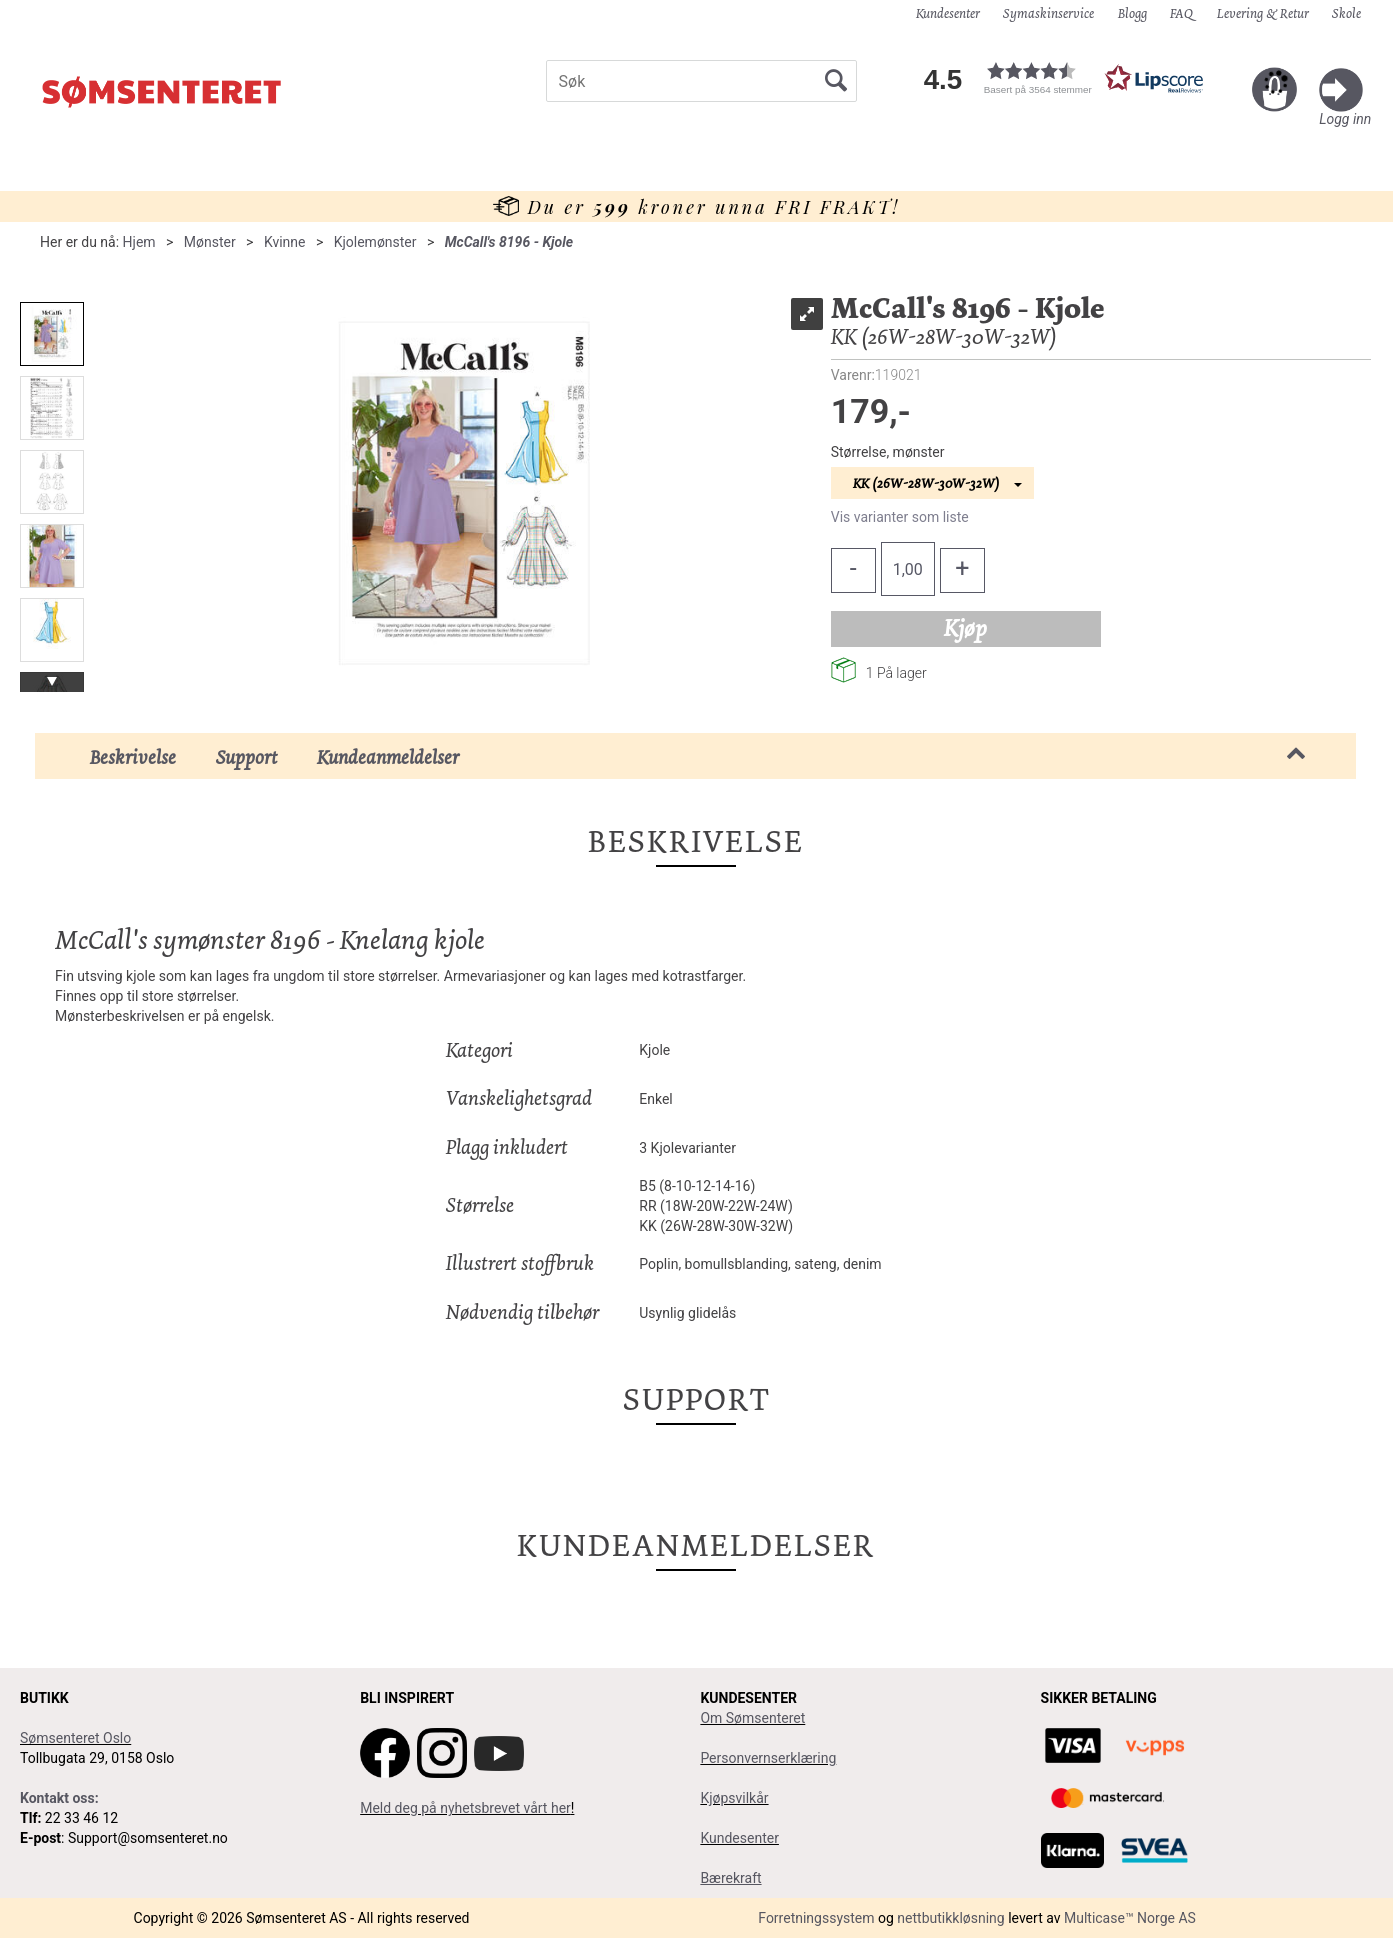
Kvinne (285, 242)
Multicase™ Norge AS (1130, 1918)
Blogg (1132, 13)
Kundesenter (948, 13)
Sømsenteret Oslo (75, 1738)
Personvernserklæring (768, 1758)
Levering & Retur (1263, 13)
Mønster (210, 242)
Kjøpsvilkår (734, 1798)
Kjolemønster (375, 242)
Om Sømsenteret (752, 1718)
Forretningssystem (816, 1918)
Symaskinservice (1048, 13)
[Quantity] (908, 569)
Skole (1346, 13)
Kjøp (965, 628)
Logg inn (1345, 119)
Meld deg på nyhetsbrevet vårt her (465, 1808)
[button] (1076, 78)
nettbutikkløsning (950, 1918)
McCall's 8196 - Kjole (509, 242)
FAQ (1181, 13)
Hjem (139, 242)
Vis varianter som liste (900, 517)
